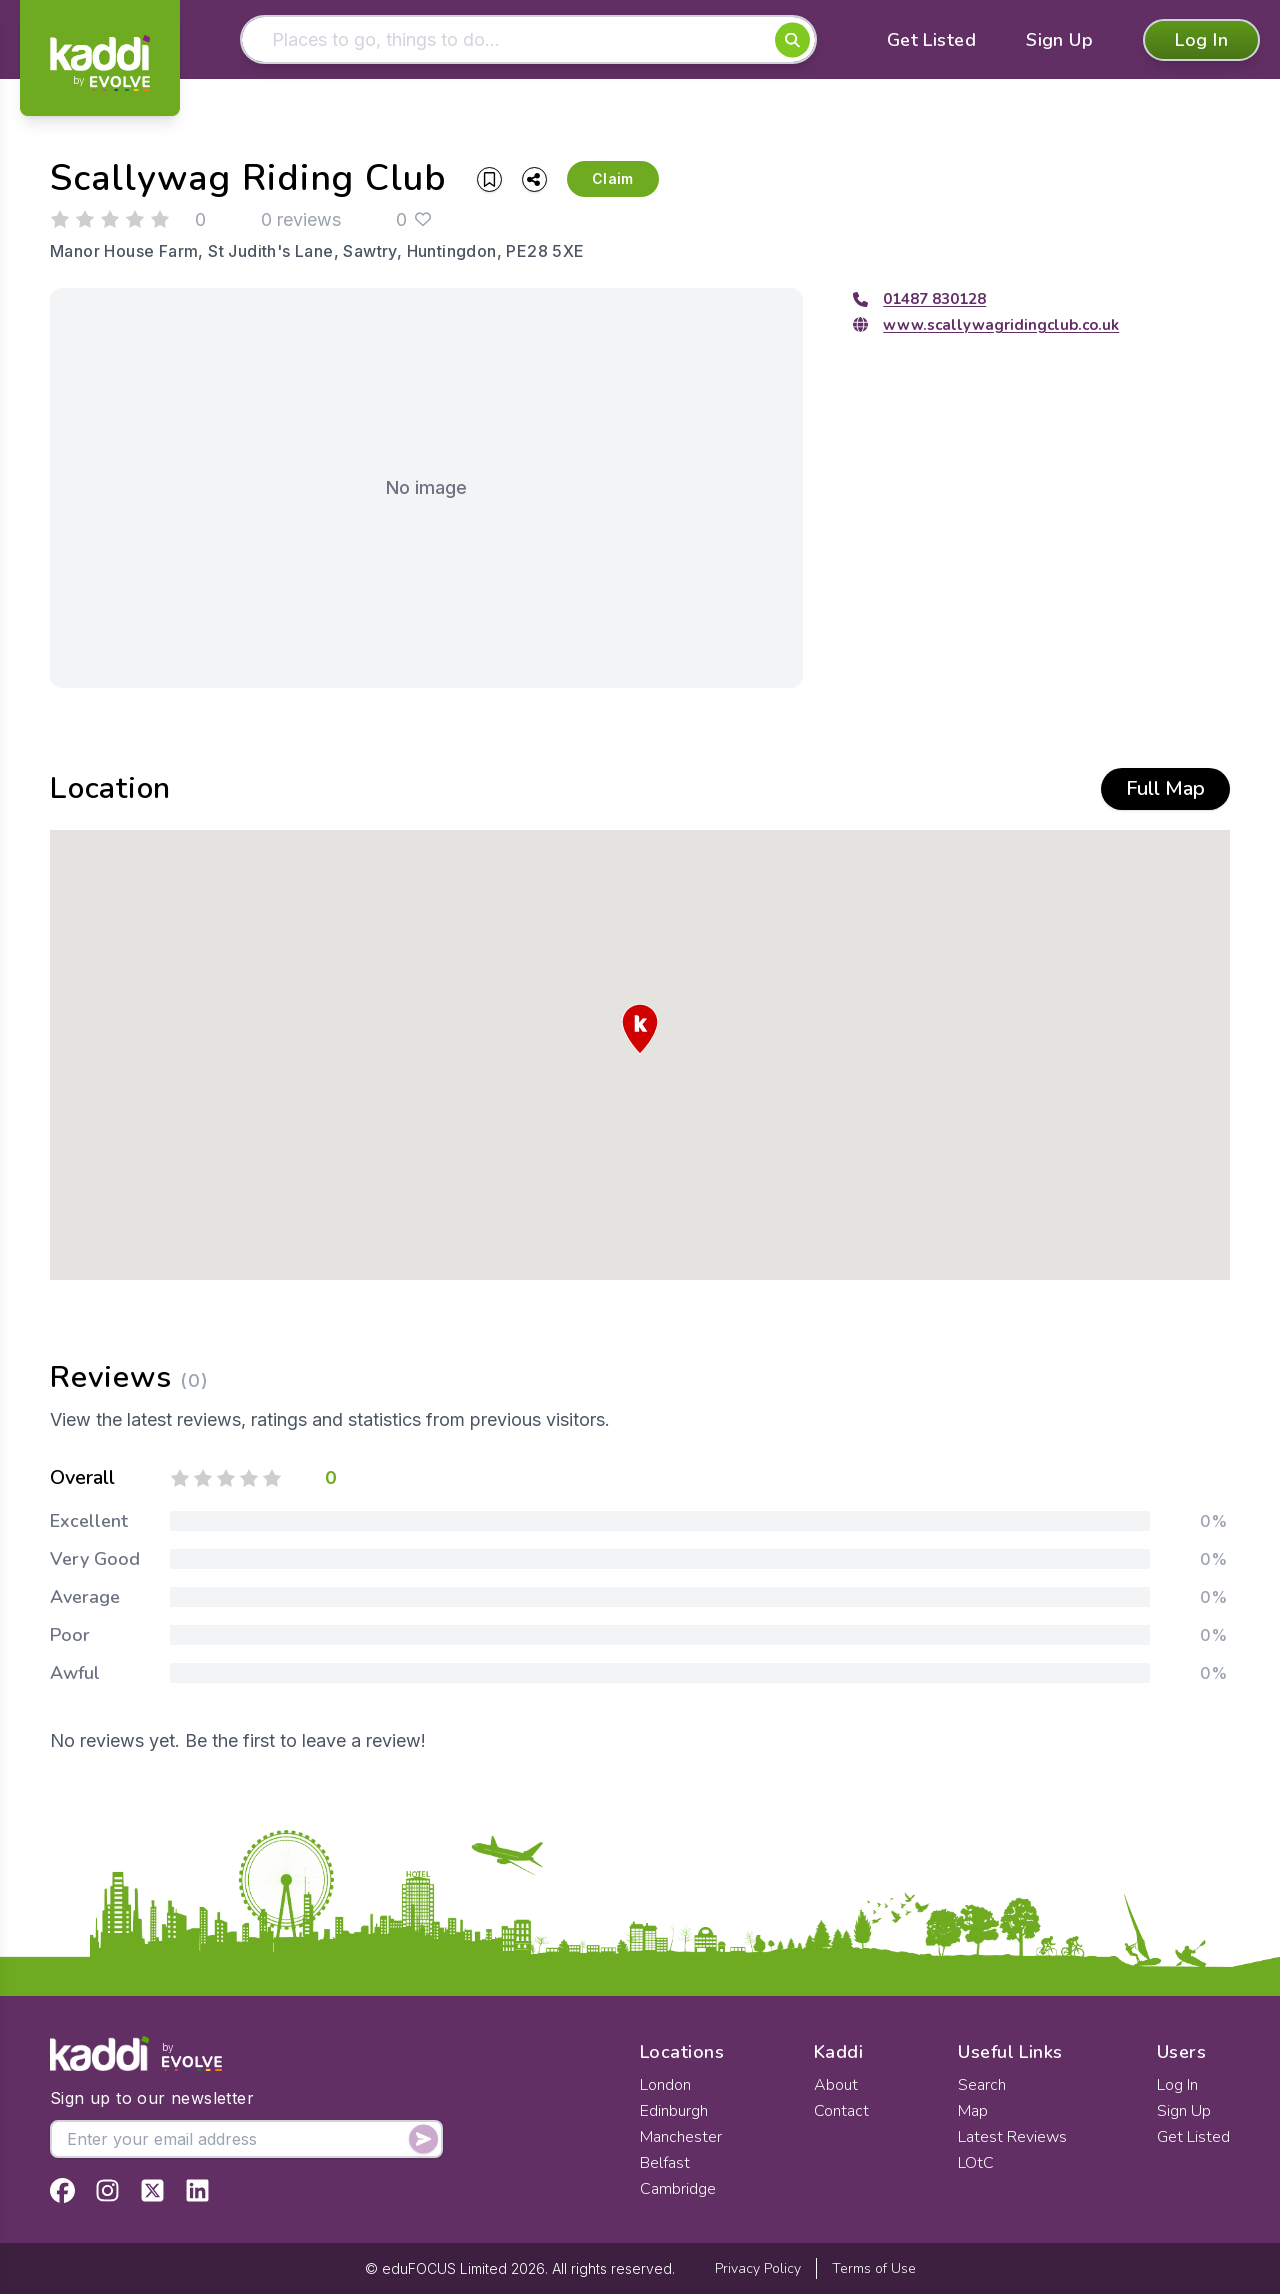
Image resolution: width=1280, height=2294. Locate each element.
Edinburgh (674, 2111)
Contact (841, 2111)
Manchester (681, 2137)
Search (982, 2085)
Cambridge (678, 2189)
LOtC (976, 2163)
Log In (1201, 40)
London (665, 2085)
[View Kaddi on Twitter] (152, 2190)
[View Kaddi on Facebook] (62, 2190)
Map (973, 2111)
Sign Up (1059, 40)
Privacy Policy (758, 2268)
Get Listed (932, 40)
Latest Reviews (1012, 2137)
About (836, 2085)
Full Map (1165, 788)
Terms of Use (874, 2268)
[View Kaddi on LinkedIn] (197, 2190)
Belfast (665, 2163)
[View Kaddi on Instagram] (107, 2190)
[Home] (100, 63)
